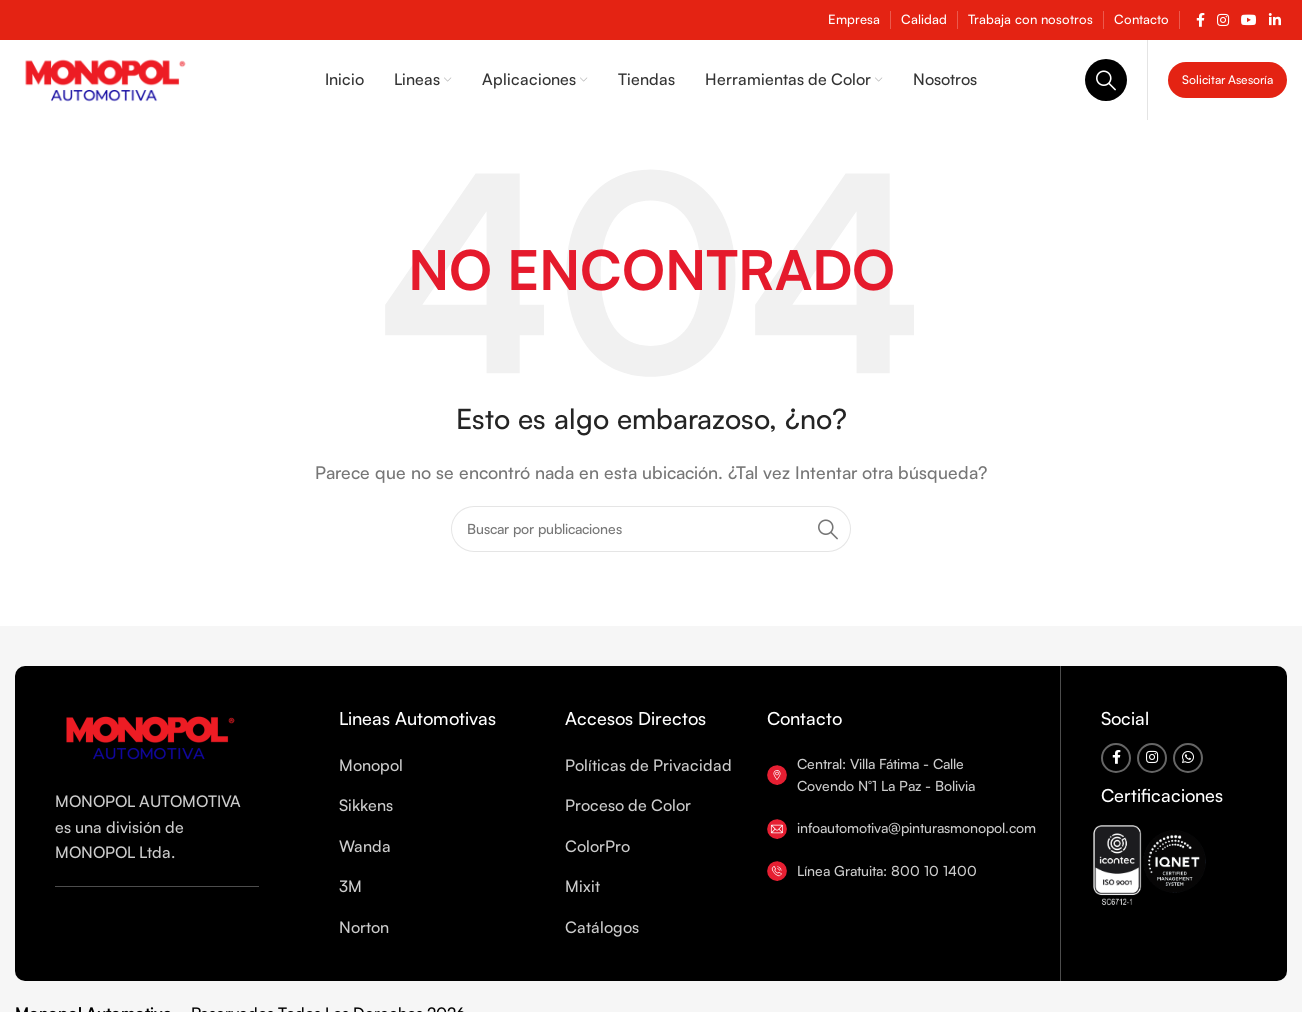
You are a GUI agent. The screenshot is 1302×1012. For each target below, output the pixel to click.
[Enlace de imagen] (150, 735)
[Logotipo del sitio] (105, 78)
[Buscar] (1106, 80)
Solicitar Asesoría (1227, 79)
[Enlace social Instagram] (1223, 20)
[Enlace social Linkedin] (1275, 20)
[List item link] (451, 766)
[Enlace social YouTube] (1249, 20)
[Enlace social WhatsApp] (1188, 758)
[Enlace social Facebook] (1200, 20)
